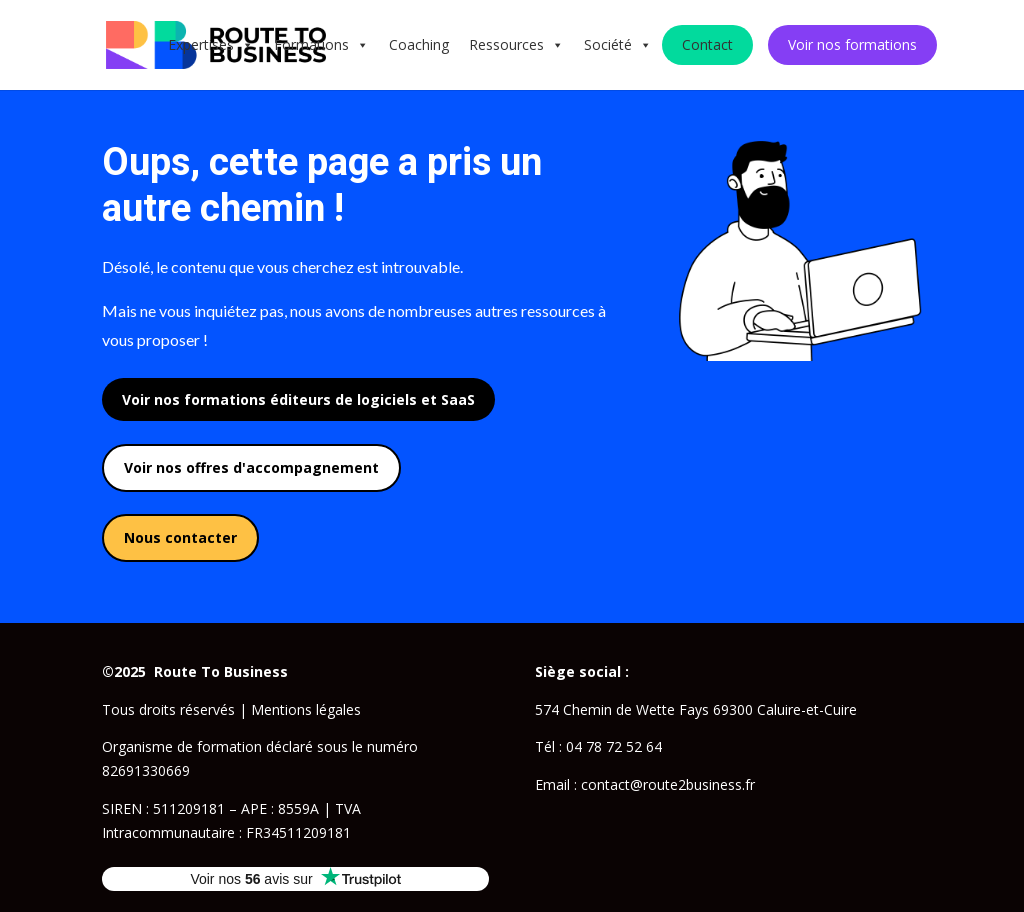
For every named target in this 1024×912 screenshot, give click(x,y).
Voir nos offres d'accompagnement (251, 467)
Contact (707, 44)
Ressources (516, 45)
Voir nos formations (852, 44)
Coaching (419, 44)
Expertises (211, 45)
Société (618, 45)
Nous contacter (180, 537)
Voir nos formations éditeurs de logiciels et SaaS (298, 399)
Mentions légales (306, 709)
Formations (321, 45)
